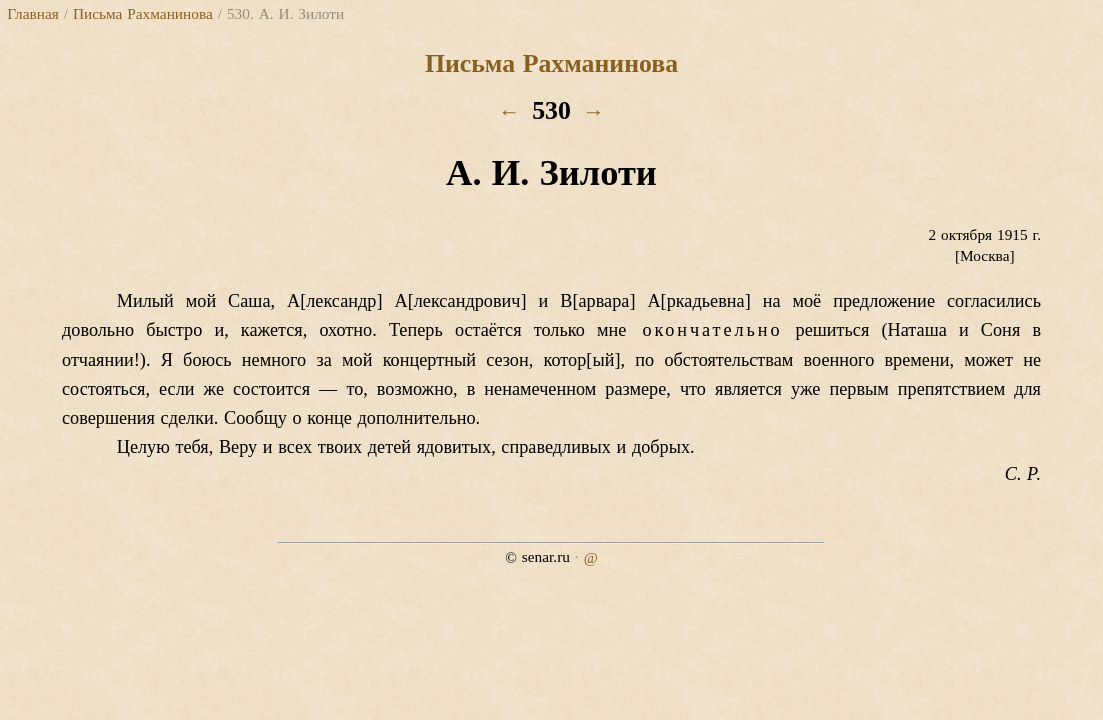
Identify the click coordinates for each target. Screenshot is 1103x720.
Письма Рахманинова (143, 13)
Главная (32, 13)
